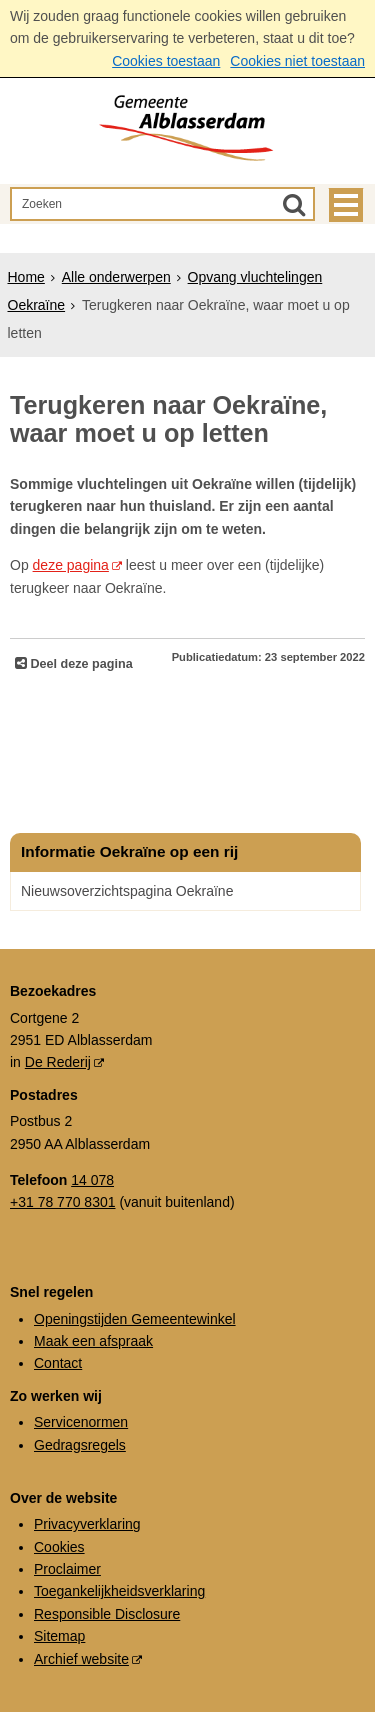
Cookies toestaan (166, 61)
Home (26, 277)
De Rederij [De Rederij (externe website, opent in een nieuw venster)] (58, 1062)
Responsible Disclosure (107, 1614)
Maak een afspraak (93, 1341)
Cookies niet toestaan (297, 61)
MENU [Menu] (346, 205)
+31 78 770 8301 (63, 1202)
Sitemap (59, 1636)
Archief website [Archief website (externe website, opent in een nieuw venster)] (81, 1659)
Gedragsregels (80, 1445)
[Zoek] (294, 204)
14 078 (92, 1180)
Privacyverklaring (87, 1524)
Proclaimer (67, 1569)
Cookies (59, 1547)
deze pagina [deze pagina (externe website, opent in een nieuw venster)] (71, 565)
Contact (58, 1363)
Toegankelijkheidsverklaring (119, 1591)
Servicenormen (81, 1422)
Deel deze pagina (80, 664)
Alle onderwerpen (116, 277)
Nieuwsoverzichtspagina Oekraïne (127, 891)
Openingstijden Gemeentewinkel (135, 1319)
